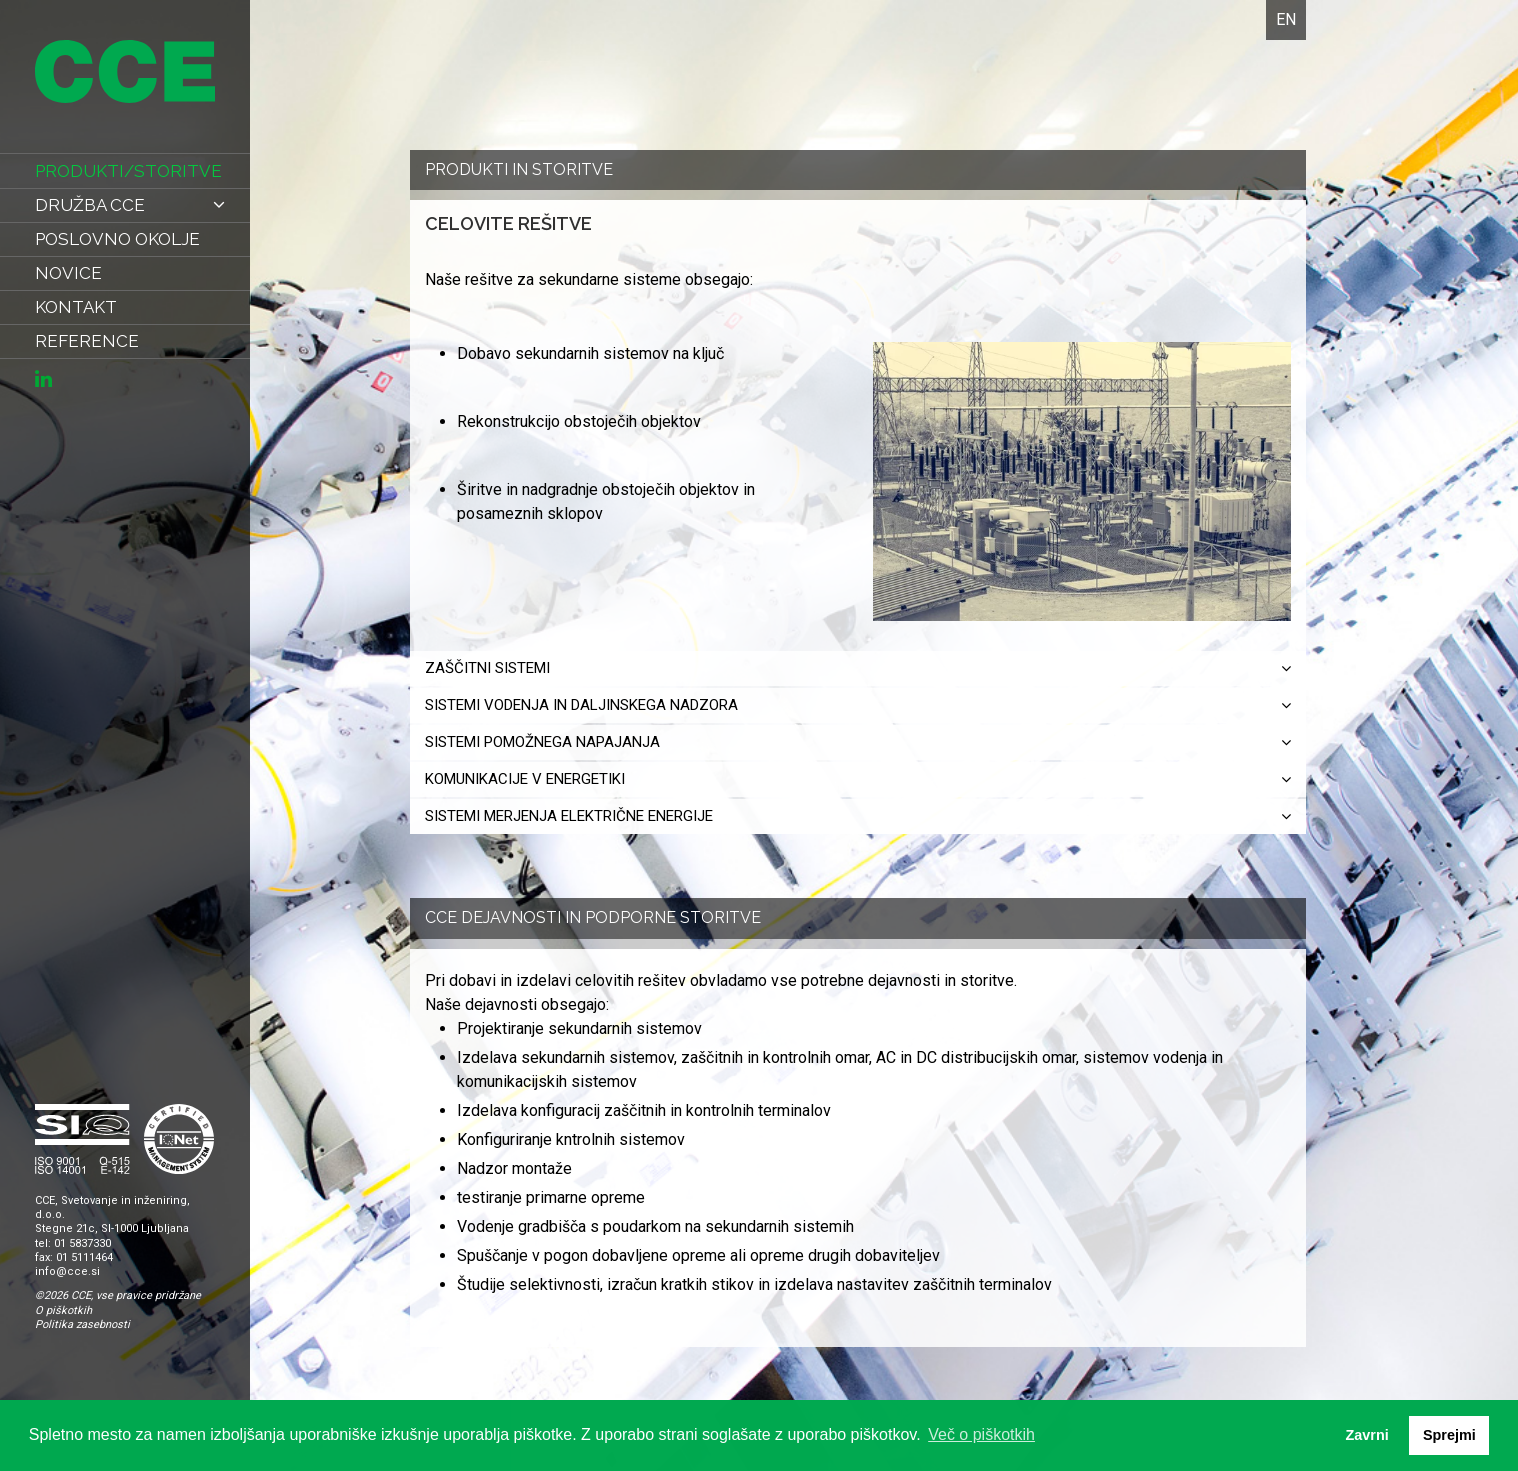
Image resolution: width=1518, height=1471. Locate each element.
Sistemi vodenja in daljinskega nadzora (858, 705)
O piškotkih (63, 1310)
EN (1286, 19)
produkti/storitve (128, 171)
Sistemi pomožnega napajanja (858, 742)
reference (87, 341)
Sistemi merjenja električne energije (858, 816)
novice (68, 273)
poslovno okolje (117, 239)
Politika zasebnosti (82, 1324)
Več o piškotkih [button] (981, 1434)
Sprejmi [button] (1449, 1435)
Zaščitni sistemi (858, 668)
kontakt (76, 307)
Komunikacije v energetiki (858, 779)
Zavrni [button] (1366, 1435)
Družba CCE (130, 205)
